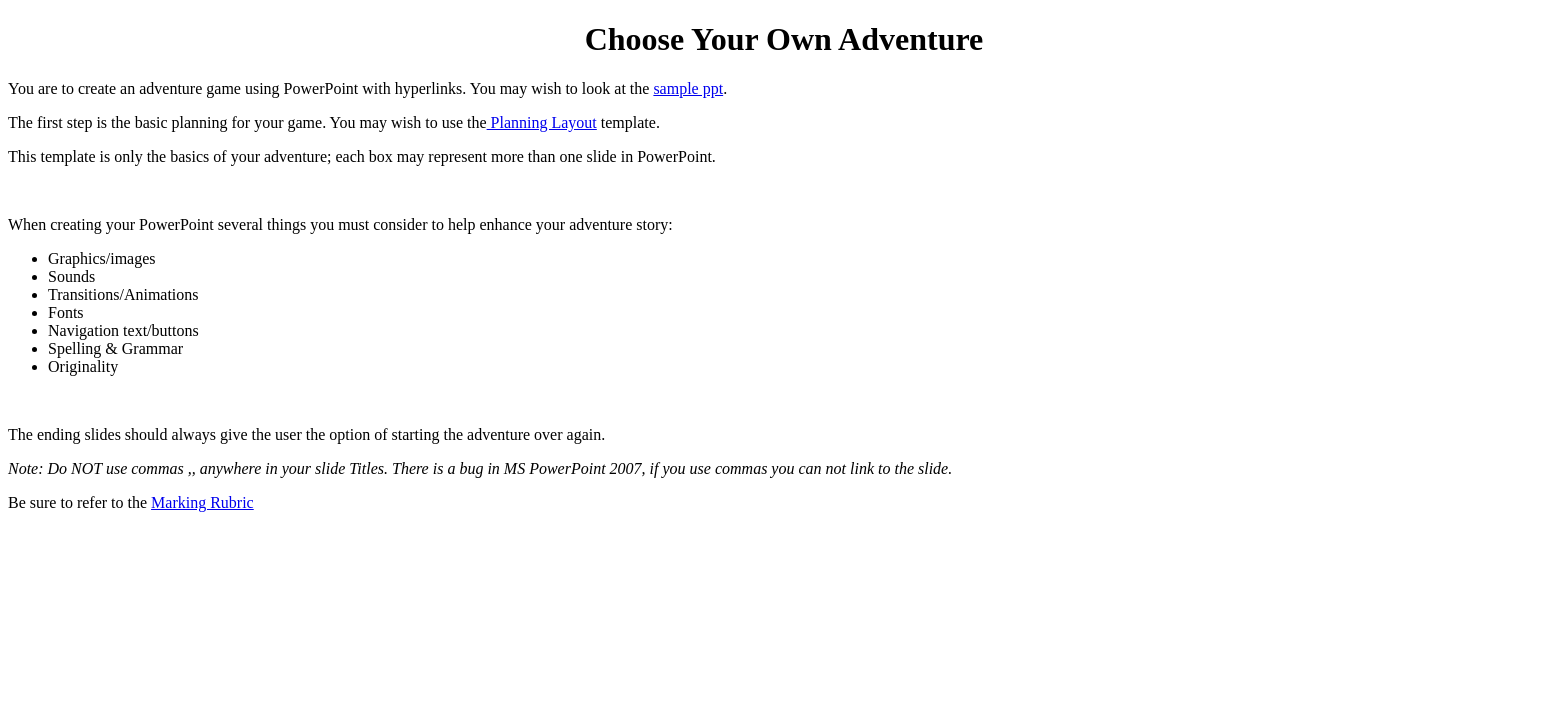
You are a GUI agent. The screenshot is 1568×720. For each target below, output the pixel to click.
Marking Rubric (202, 502)
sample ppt (688, 88)
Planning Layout (542, 122)
